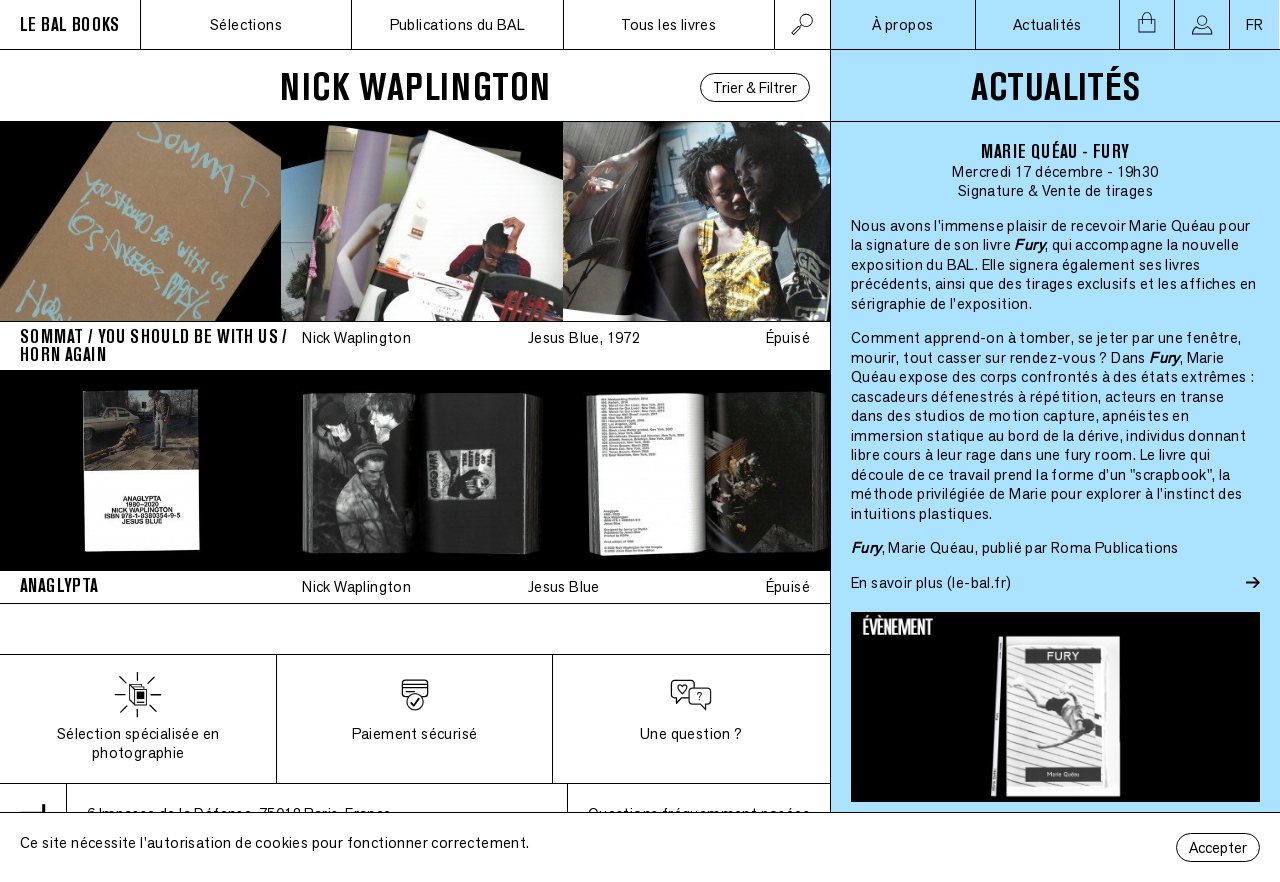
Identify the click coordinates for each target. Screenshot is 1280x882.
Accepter (1218, 847)
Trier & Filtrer (755, 87)
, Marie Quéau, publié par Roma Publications (1015, 547)
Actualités (1047, 24)
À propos (902, 24)
